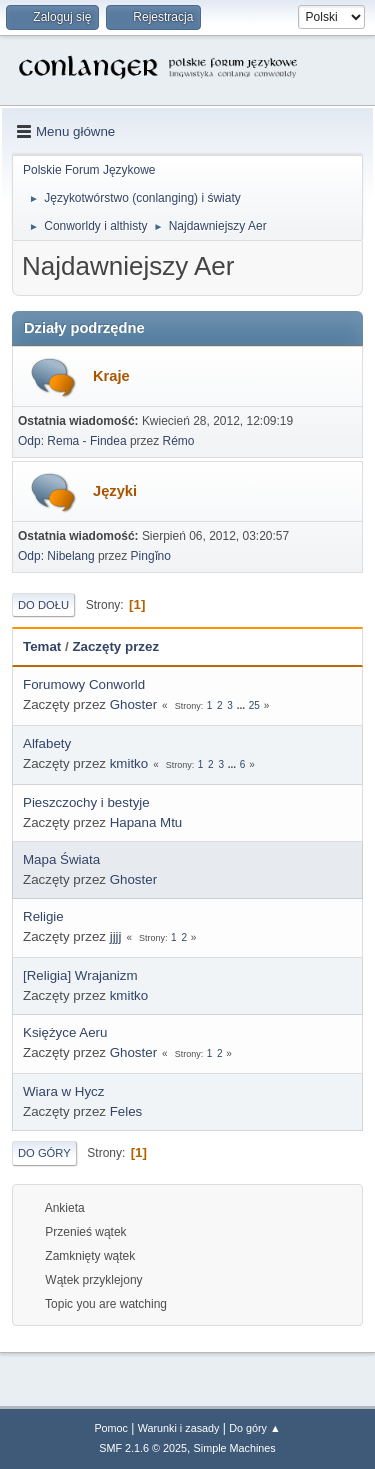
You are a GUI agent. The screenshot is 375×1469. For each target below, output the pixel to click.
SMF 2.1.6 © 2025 (143, 1448)
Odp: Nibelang (56, 556)
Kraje (111, 376)
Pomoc (111, 1428)
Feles (126, 1111)
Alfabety (47, 743)
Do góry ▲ (254, 1428)
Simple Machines (235, 1448)
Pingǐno (151, 556)
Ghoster (133, 704)
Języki (115, 491)
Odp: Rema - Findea (72, 441)
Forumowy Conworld (84, 684)
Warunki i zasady (179, 1428)
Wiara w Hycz (63, 1091)
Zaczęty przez (115, 646)
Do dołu (43, 605)
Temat (42, 646)
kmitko (129, 763)
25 (254, 705)
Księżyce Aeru (65, 1032)
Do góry (44, 1153)
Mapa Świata (61, 859)
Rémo (179, 441)
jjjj (116, 936)
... (242, 705)
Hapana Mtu (146, 822)
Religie (43, 916)
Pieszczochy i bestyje (86, 802)
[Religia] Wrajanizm (80, 975)
